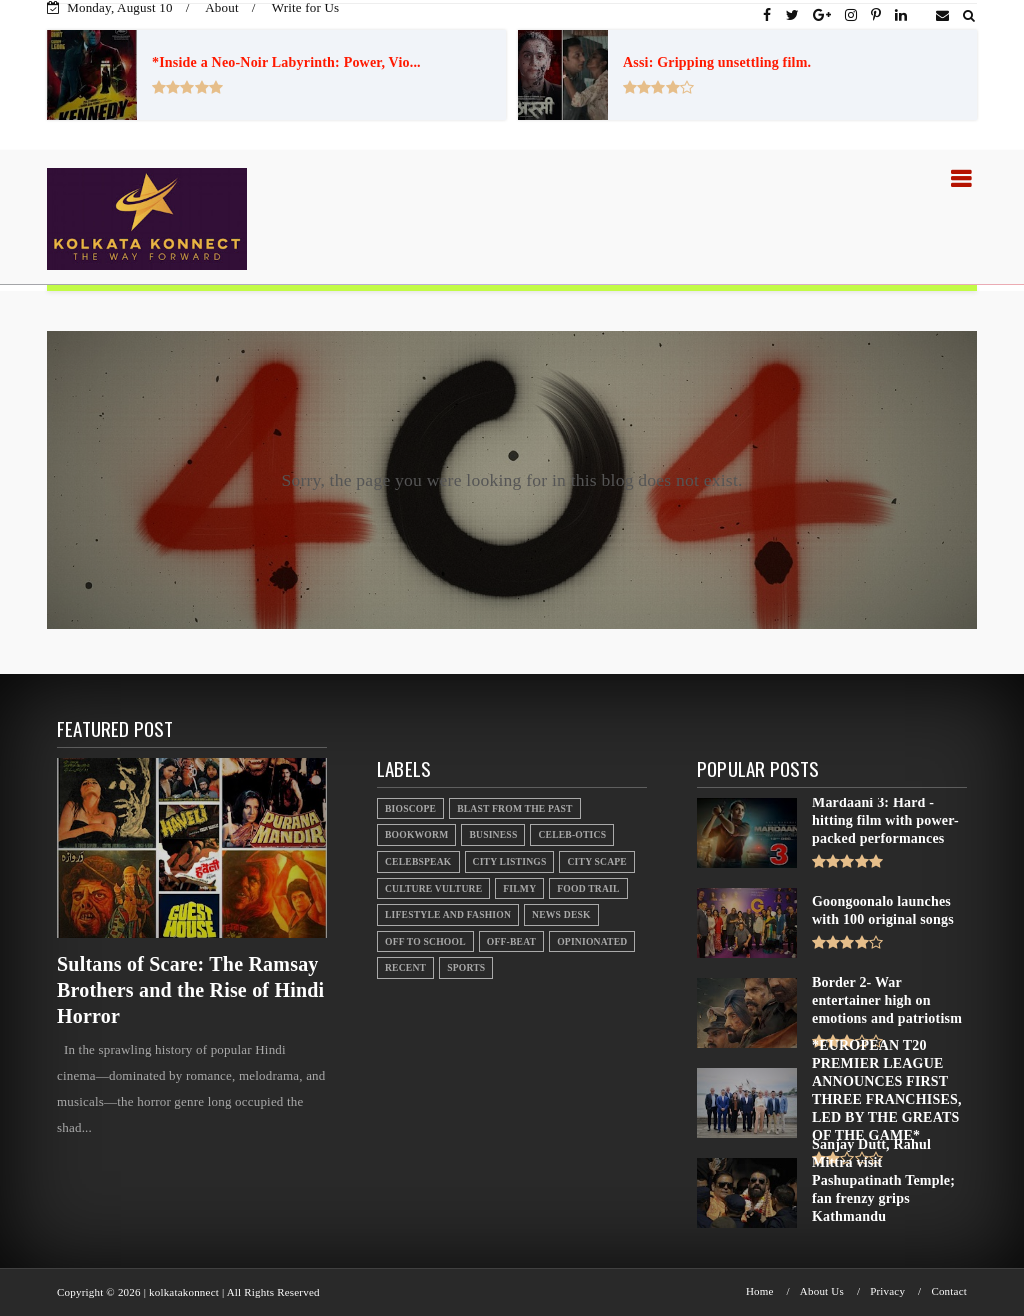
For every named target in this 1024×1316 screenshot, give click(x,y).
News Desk (561, 914)
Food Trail (588, 888)
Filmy (519, 888)
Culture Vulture (433, 888)
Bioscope (410, 808)
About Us (822, 1291)
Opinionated (592, 941)
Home (760, 1291)
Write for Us (306, 7)
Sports (466, 967)
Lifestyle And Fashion (448, 914)
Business (493, 834)
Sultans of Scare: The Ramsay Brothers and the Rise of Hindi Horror (190, 990)
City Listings (510, 861)
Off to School (425, 941)
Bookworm (416, 834)
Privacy (887, 1291)
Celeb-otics (572, 834)
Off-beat (511, 941)
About (222, 7)
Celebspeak (418, 861)
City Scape (596, 861)
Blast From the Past (515, 808)
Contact (949, 1291)
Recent (405, 967)
